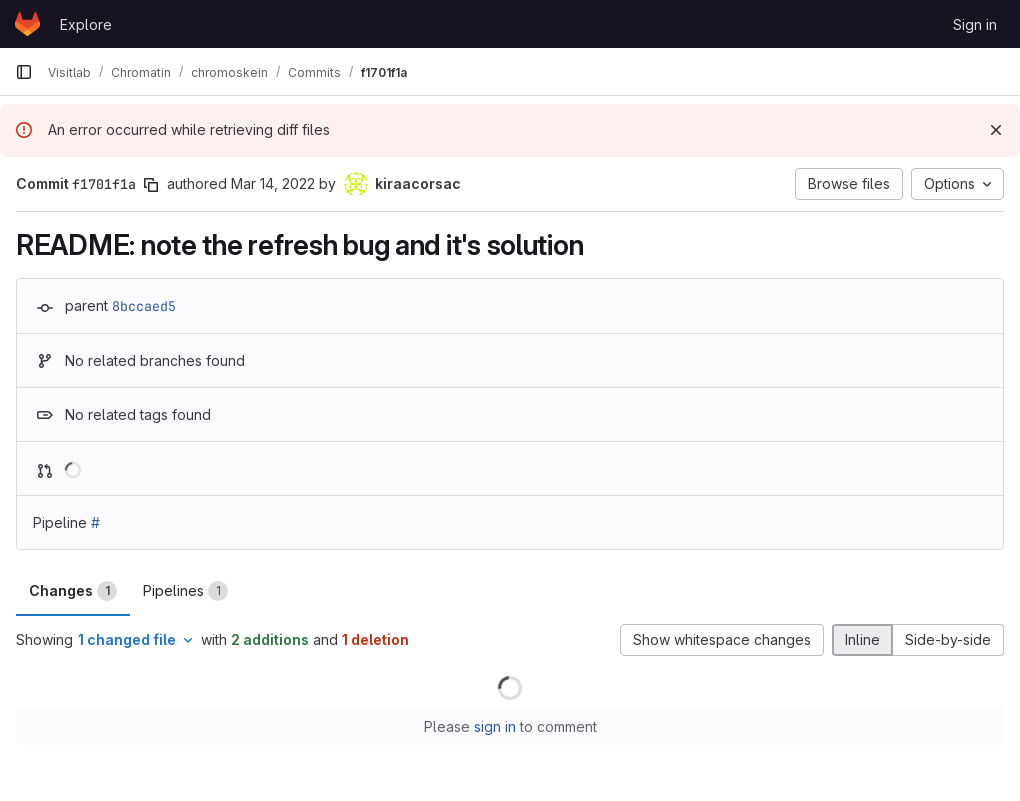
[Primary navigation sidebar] (24, 72)
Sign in (975, 24)
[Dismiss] (996, 130)
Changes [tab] (73, 591)
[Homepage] (27, 24)
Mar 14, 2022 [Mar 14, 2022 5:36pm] (273, 183)
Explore (86, 24)
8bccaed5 (144, 306)
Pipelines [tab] (185, 591)
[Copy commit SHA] (151, 185)
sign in (495, 726)
